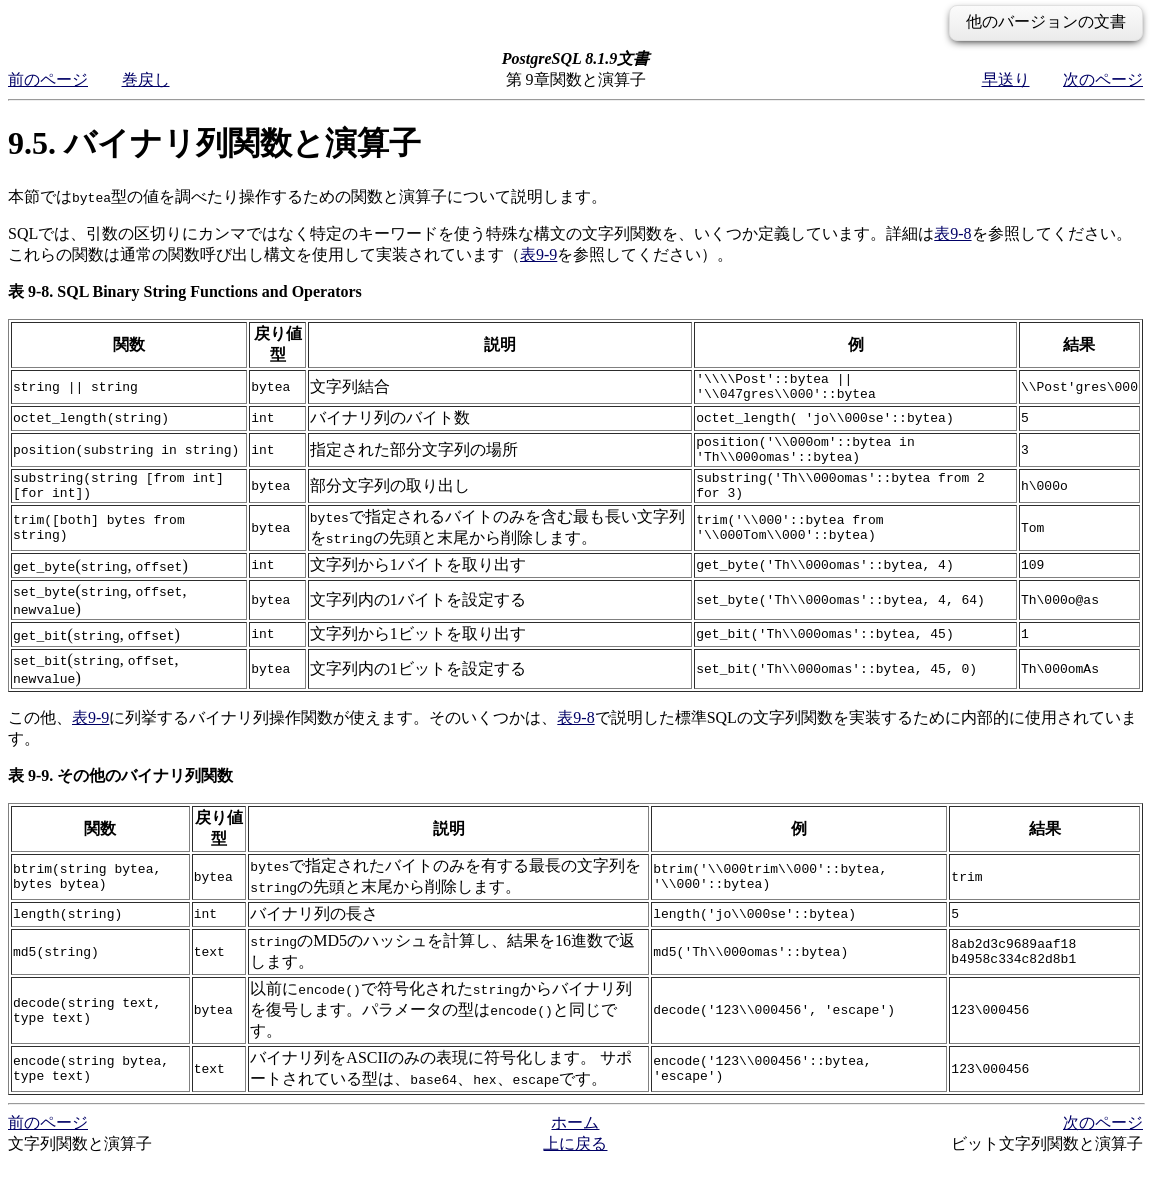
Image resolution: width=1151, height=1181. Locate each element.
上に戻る (575, 1161)
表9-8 (952, 233)
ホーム (575, 1140)
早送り (1006, 79)
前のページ (48, 79)
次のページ (1103, 79)
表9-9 (538, 254)
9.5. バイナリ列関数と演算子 (214, 143)
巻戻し (146, 79)
